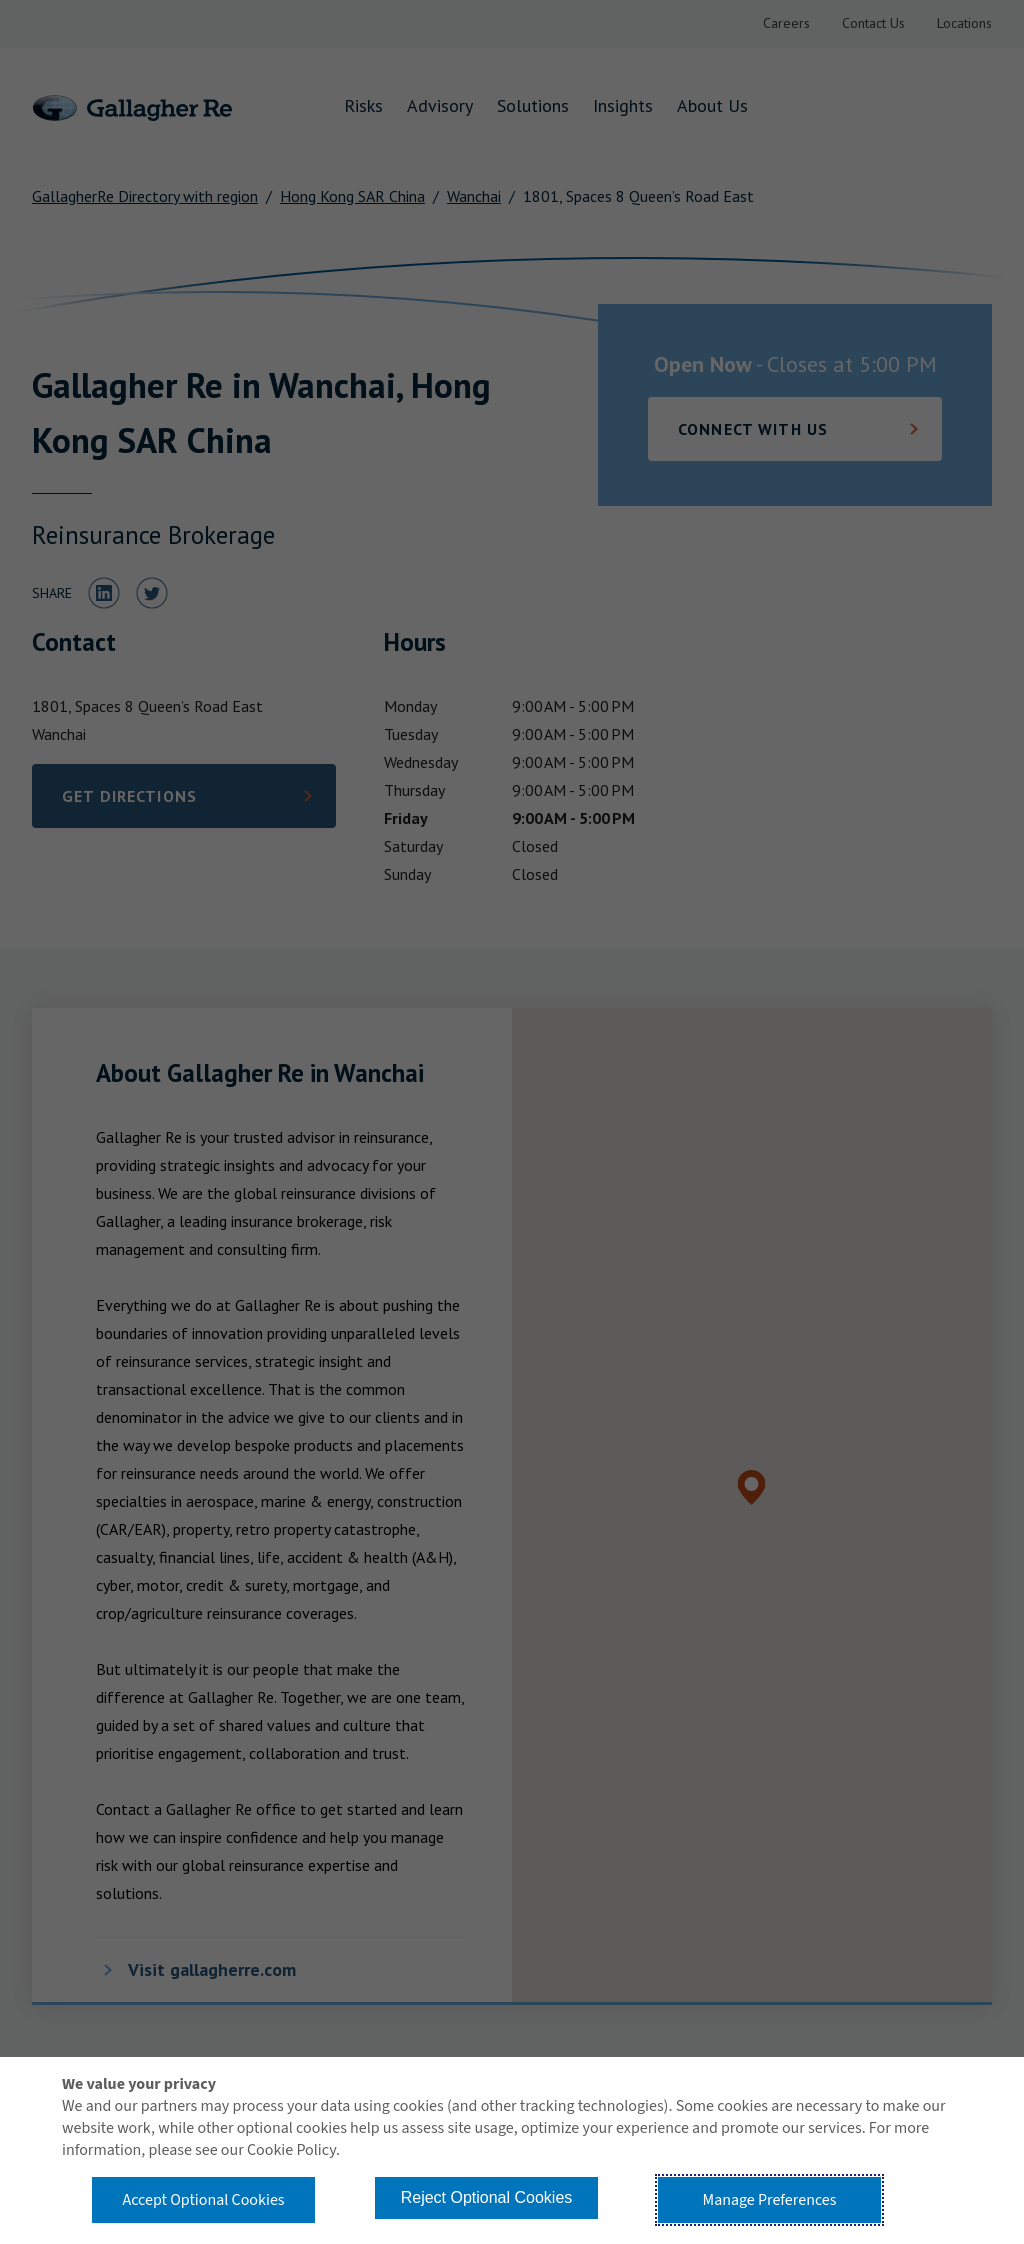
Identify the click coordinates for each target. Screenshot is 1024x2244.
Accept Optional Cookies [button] (203, 2200)
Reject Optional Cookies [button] (487, 2197)
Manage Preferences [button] (770, 2200)
